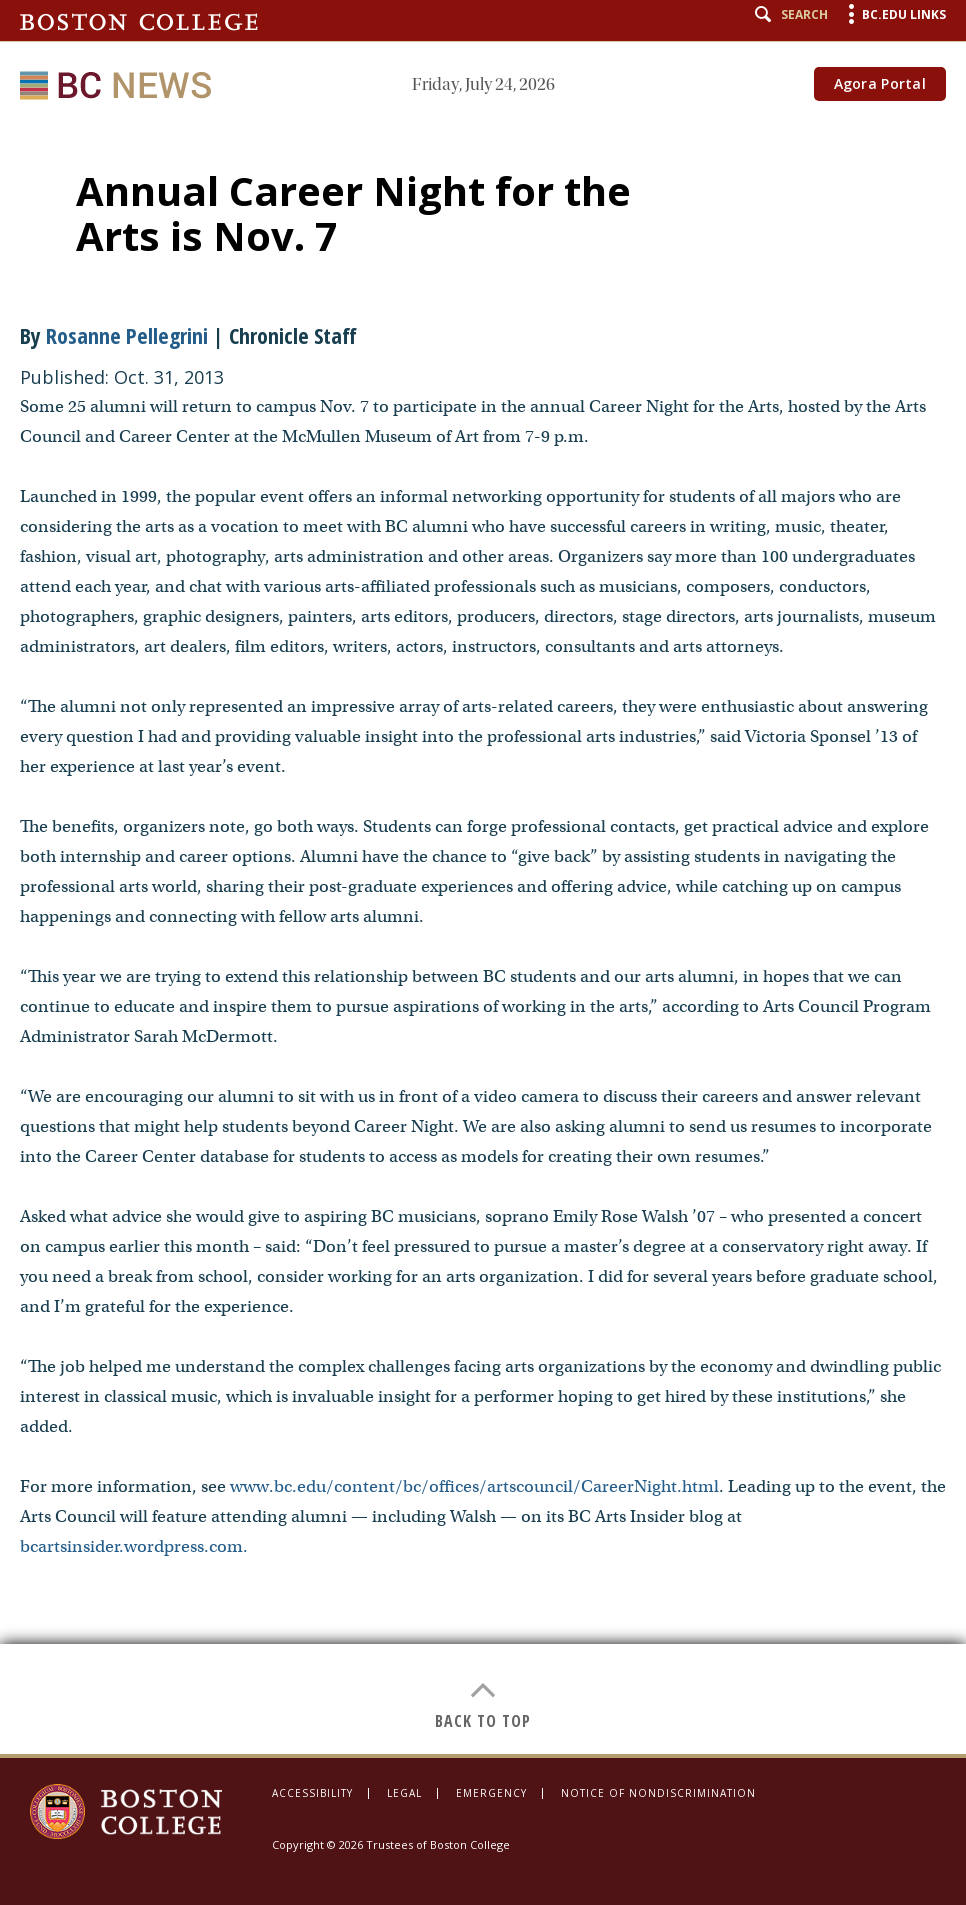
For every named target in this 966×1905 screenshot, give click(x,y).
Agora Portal (880, 83)
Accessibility (312, 1793)
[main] (483, 938)
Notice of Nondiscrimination (658, 1793)
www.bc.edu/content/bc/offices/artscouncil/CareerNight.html (474, 1486)
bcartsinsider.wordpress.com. (134, 1546)
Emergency (491, 1793)
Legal (404, 1793)
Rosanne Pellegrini (127, 335)
